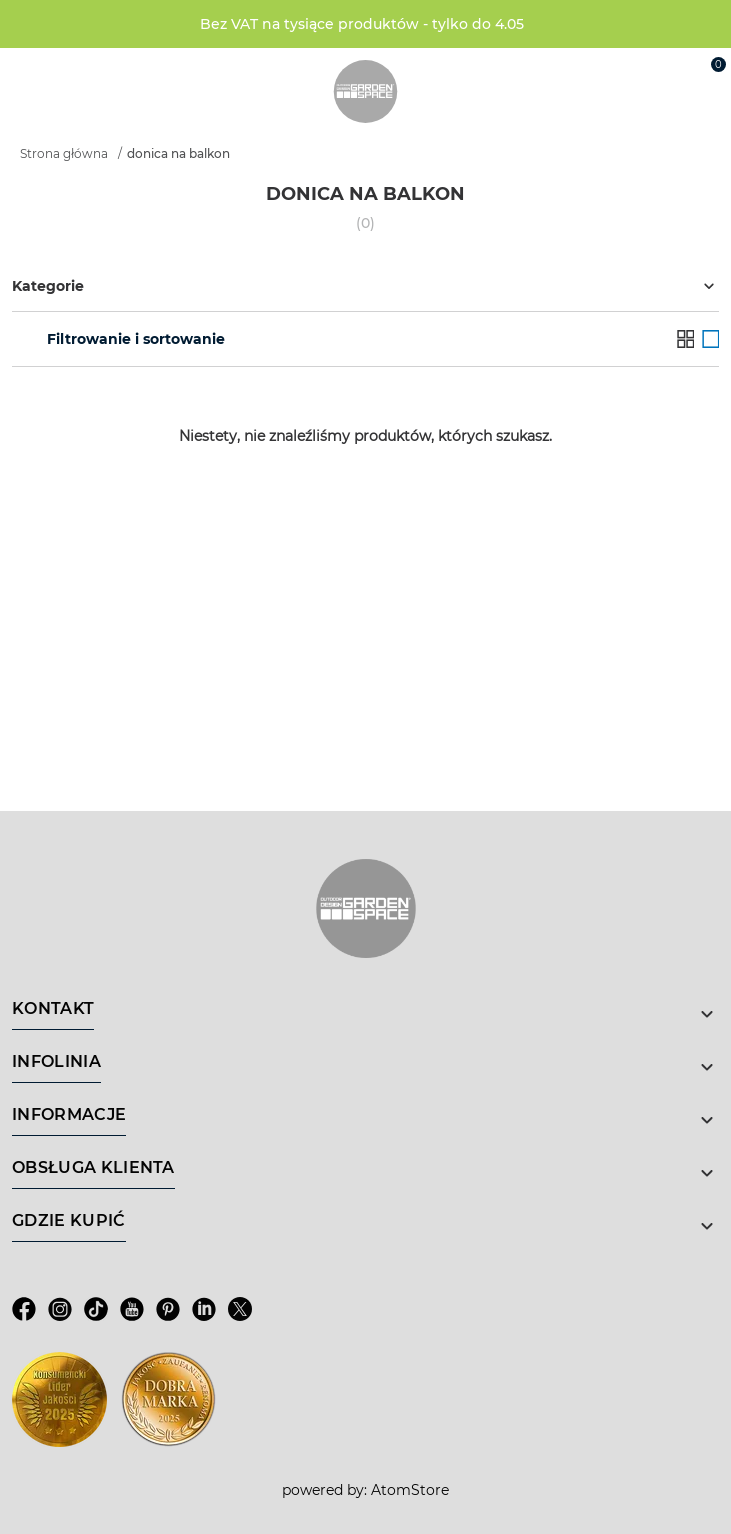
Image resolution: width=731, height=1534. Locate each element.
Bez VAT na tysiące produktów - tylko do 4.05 (362, 24)
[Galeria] (710, 338)
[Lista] (685, 338)
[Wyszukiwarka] (617, 72)
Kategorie (365, 286)
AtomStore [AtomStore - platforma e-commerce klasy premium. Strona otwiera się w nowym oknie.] (410, 1490)
